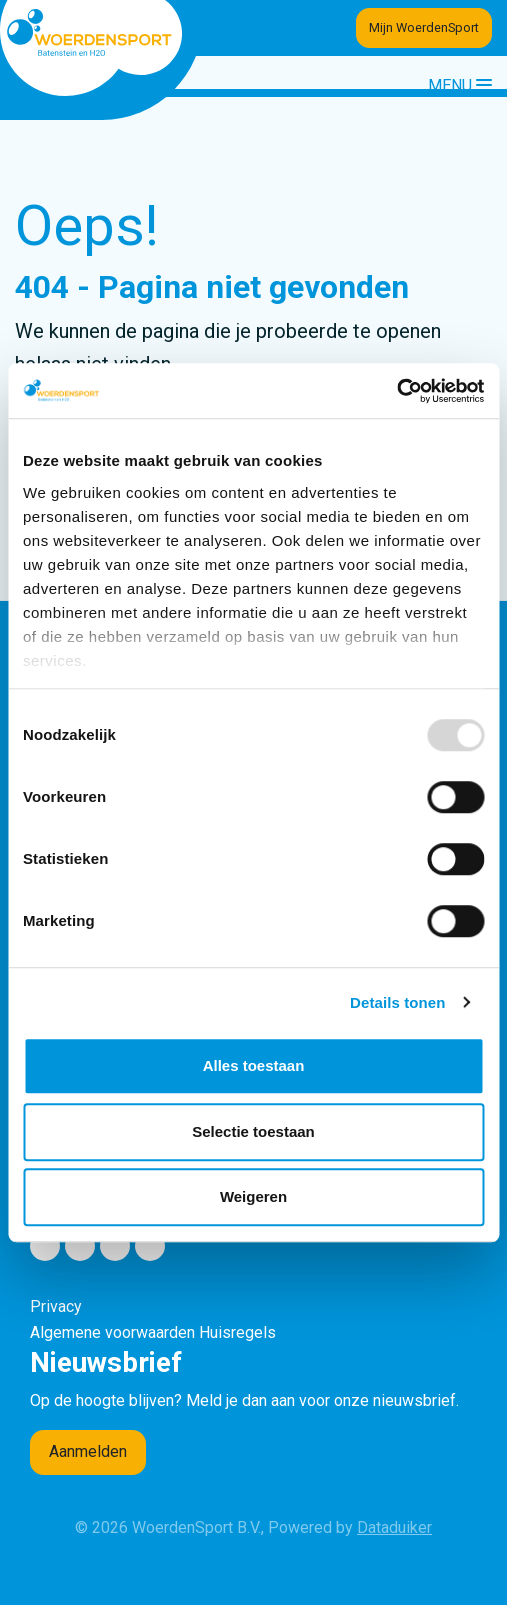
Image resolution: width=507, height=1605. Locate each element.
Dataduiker (394, 1527)
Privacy (56, 1306)
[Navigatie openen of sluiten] (460, 85)
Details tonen (397, 1002)
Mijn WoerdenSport (424, 27)
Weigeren (253, 1196)
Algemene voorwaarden (112, 1332)
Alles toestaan (254, 1065)
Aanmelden (88, 1451)
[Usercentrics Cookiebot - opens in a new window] (396, 391)
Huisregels (237, 1332)
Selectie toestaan (253, 1131)
